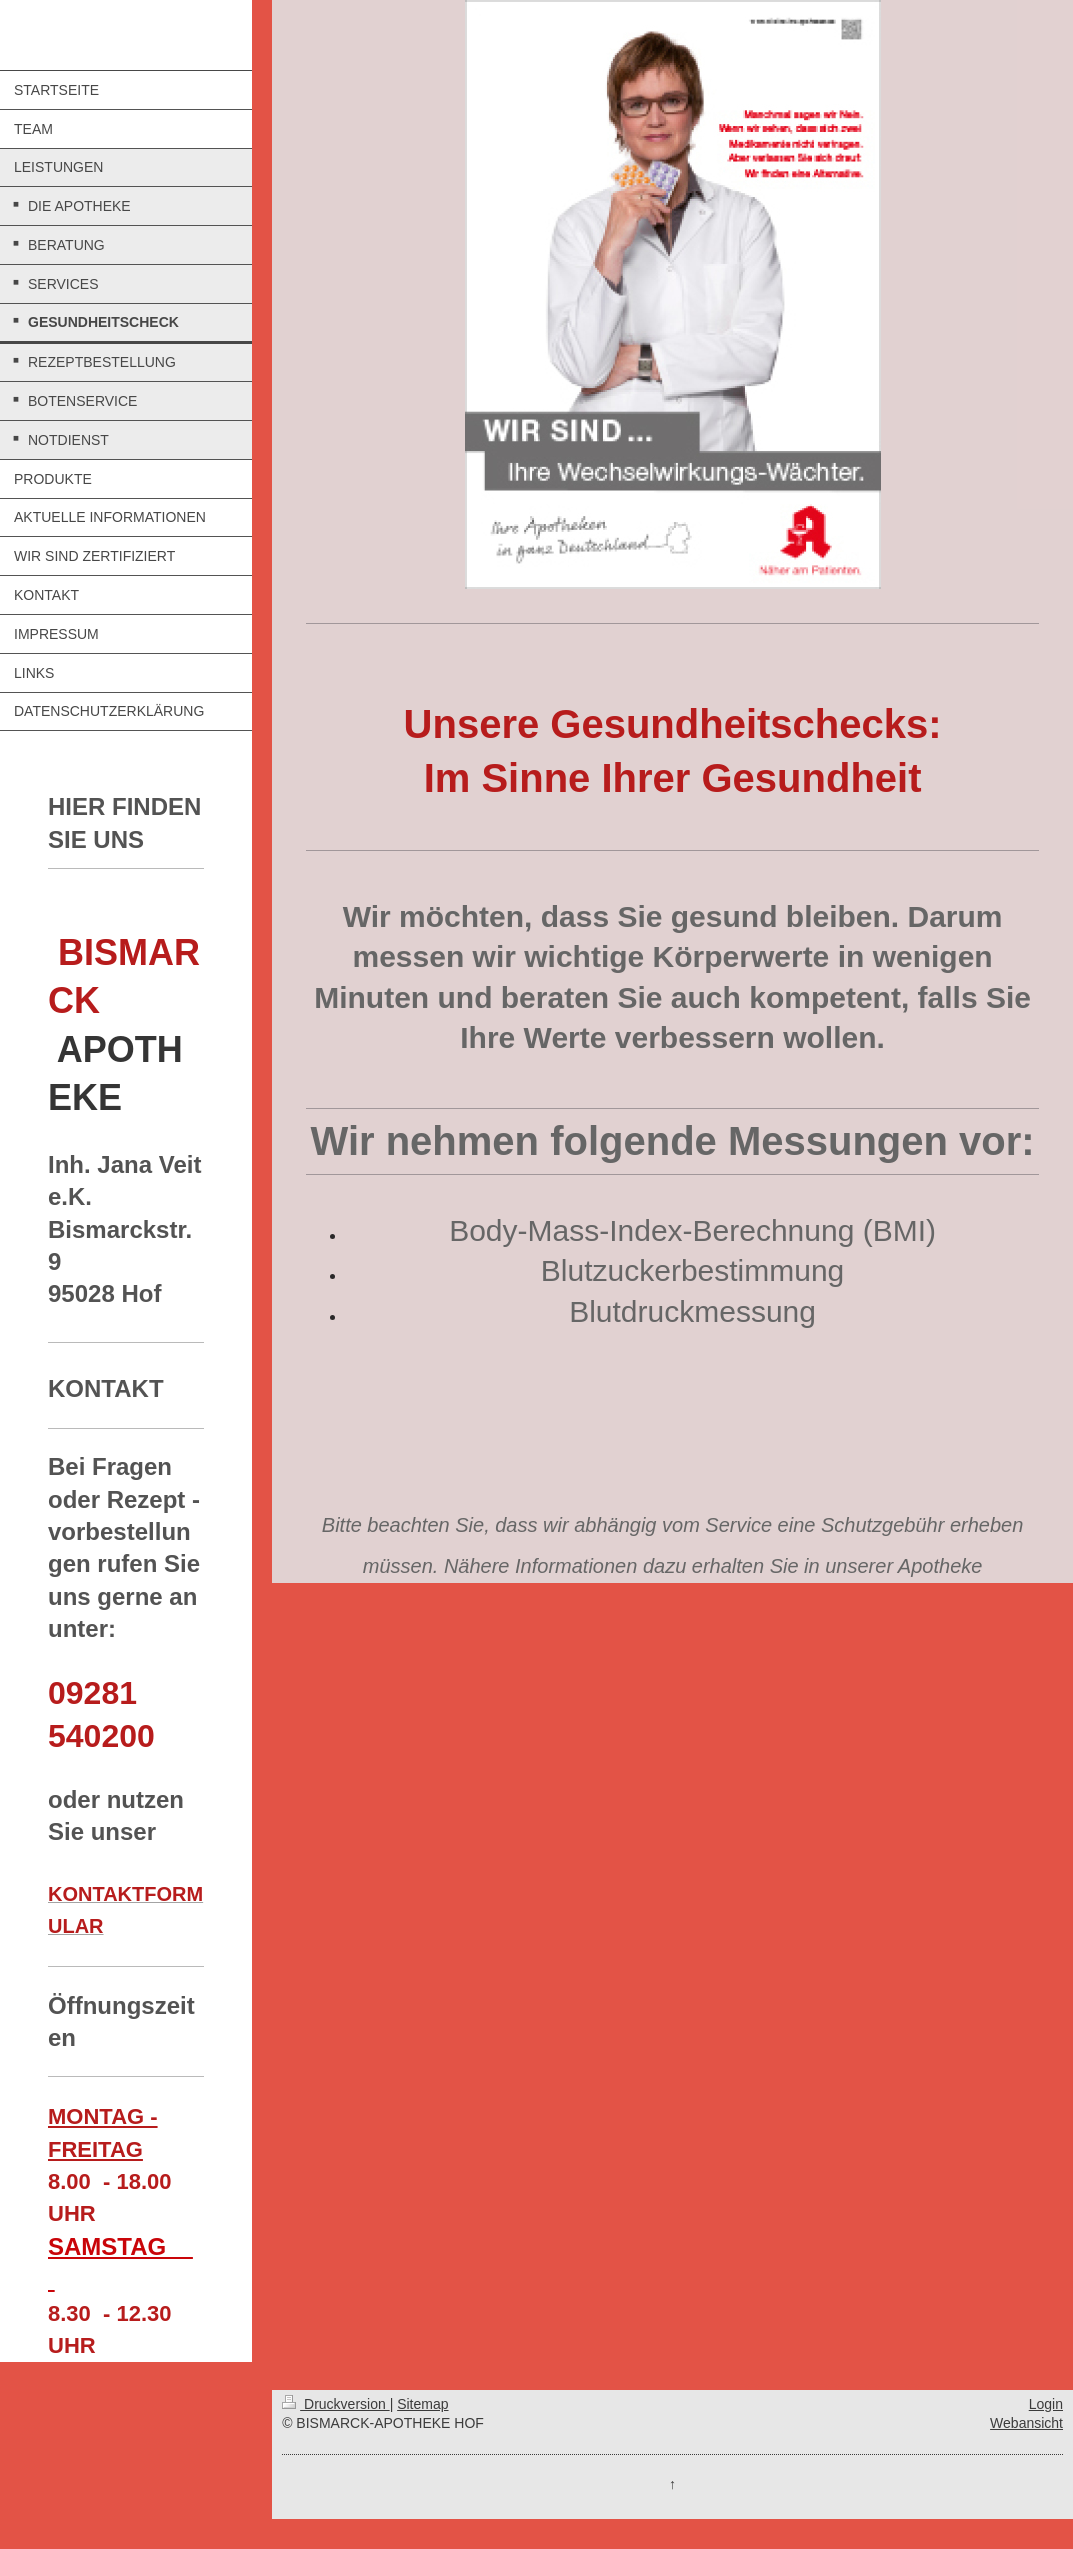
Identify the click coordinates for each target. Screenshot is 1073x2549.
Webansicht (1026, 2423)
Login (1046, 2404)
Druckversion (335, 2404)
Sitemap (422, 2404)
